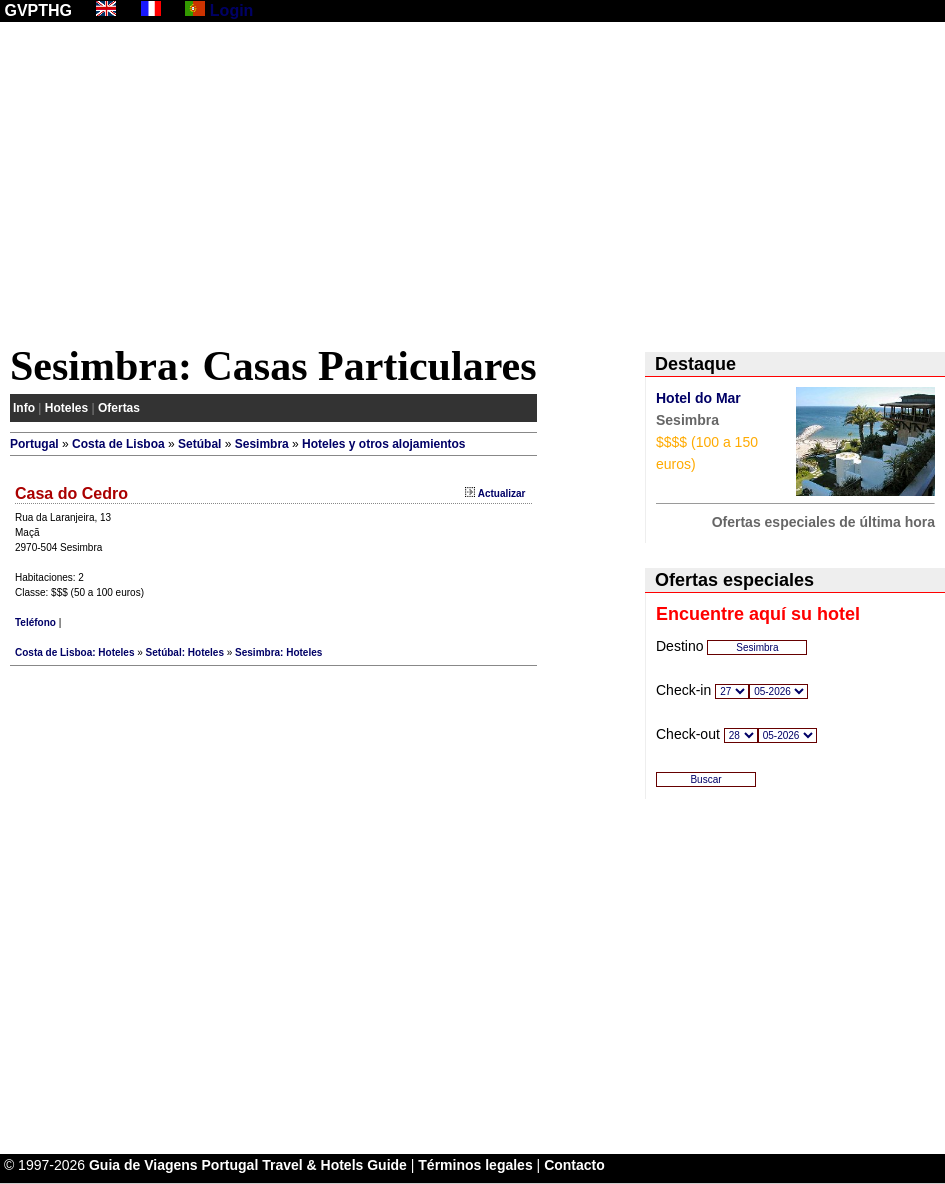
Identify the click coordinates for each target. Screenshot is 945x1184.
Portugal (34, 444)
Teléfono (35, 622)
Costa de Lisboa (118, 444)
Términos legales (475, 1165)
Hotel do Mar (698, 398)
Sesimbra (262, 444)
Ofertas (119, 408)
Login (232, 10)
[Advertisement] (472, 187)
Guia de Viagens (143, 1165)
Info (24, 408)
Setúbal (199, 444)
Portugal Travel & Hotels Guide (304, 1165)
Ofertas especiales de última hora (823, 522)
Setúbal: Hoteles (185, 652)
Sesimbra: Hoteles (278, 652)
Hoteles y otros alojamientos (383, 444)
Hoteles (66, 408)
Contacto (574, 1165)
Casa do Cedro (71, 493)
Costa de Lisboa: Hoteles (74, 652)
